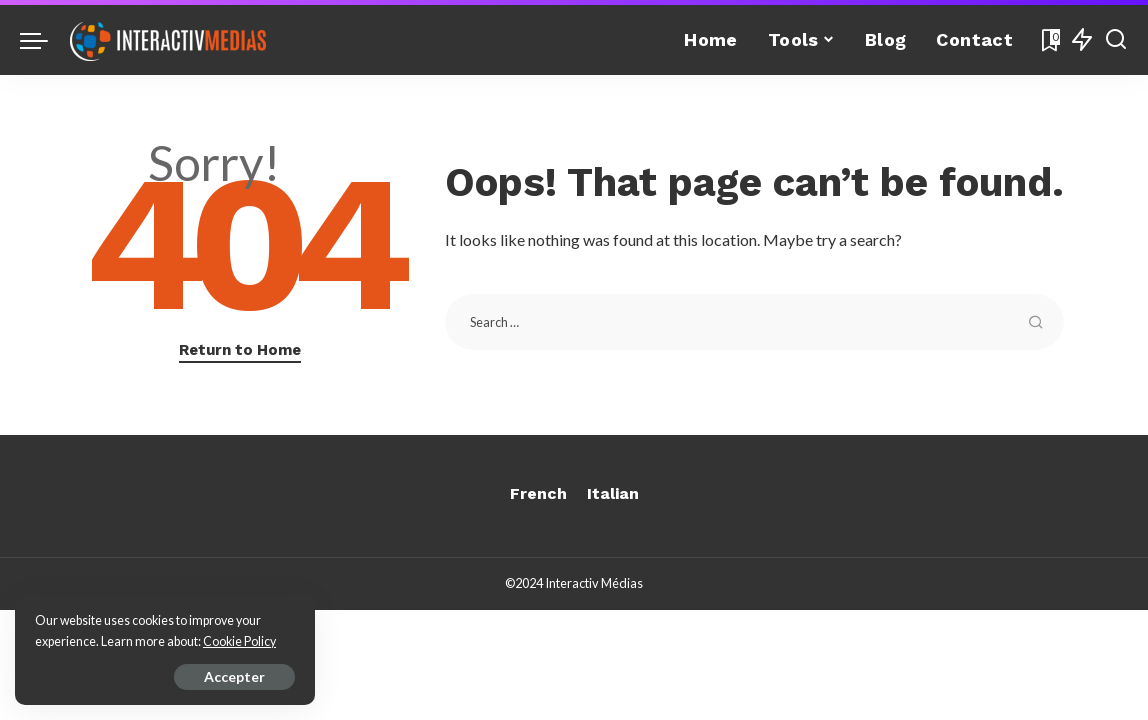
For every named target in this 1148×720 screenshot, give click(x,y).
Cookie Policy (239, 641)
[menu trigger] (44, 40)
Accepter (234, 676)
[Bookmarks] (1049, 40)
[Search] (1116, 40)
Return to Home (240, 350)
